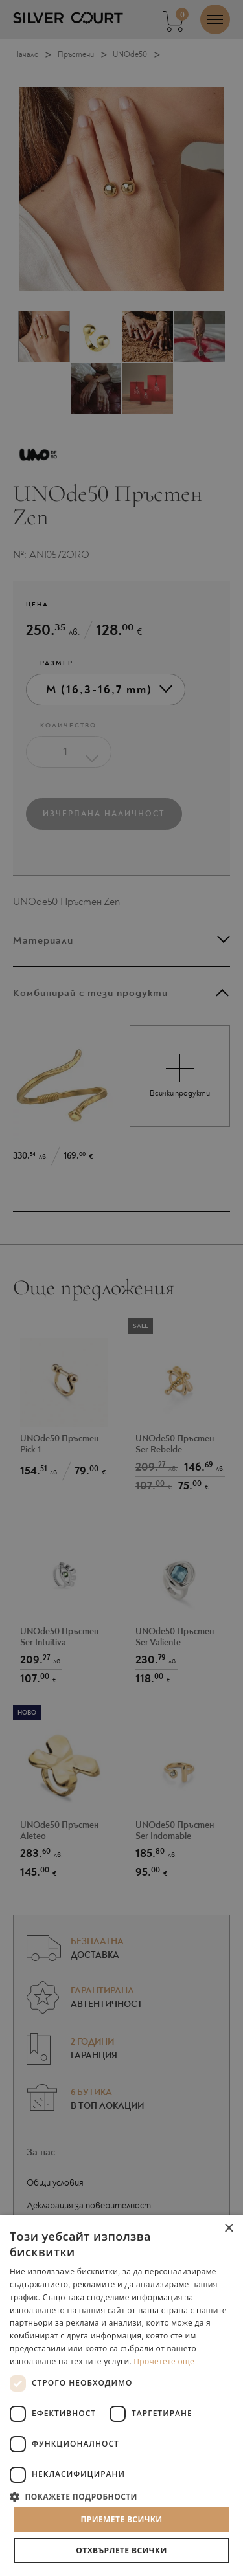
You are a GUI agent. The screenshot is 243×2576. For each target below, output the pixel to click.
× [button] (228, 2229)
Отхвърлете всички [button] (121, 2550)
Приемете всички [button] (121, 2519)
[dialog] (121, 1288)
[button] (121, 2496)
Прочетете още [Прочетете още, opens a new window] (163, 2361)
